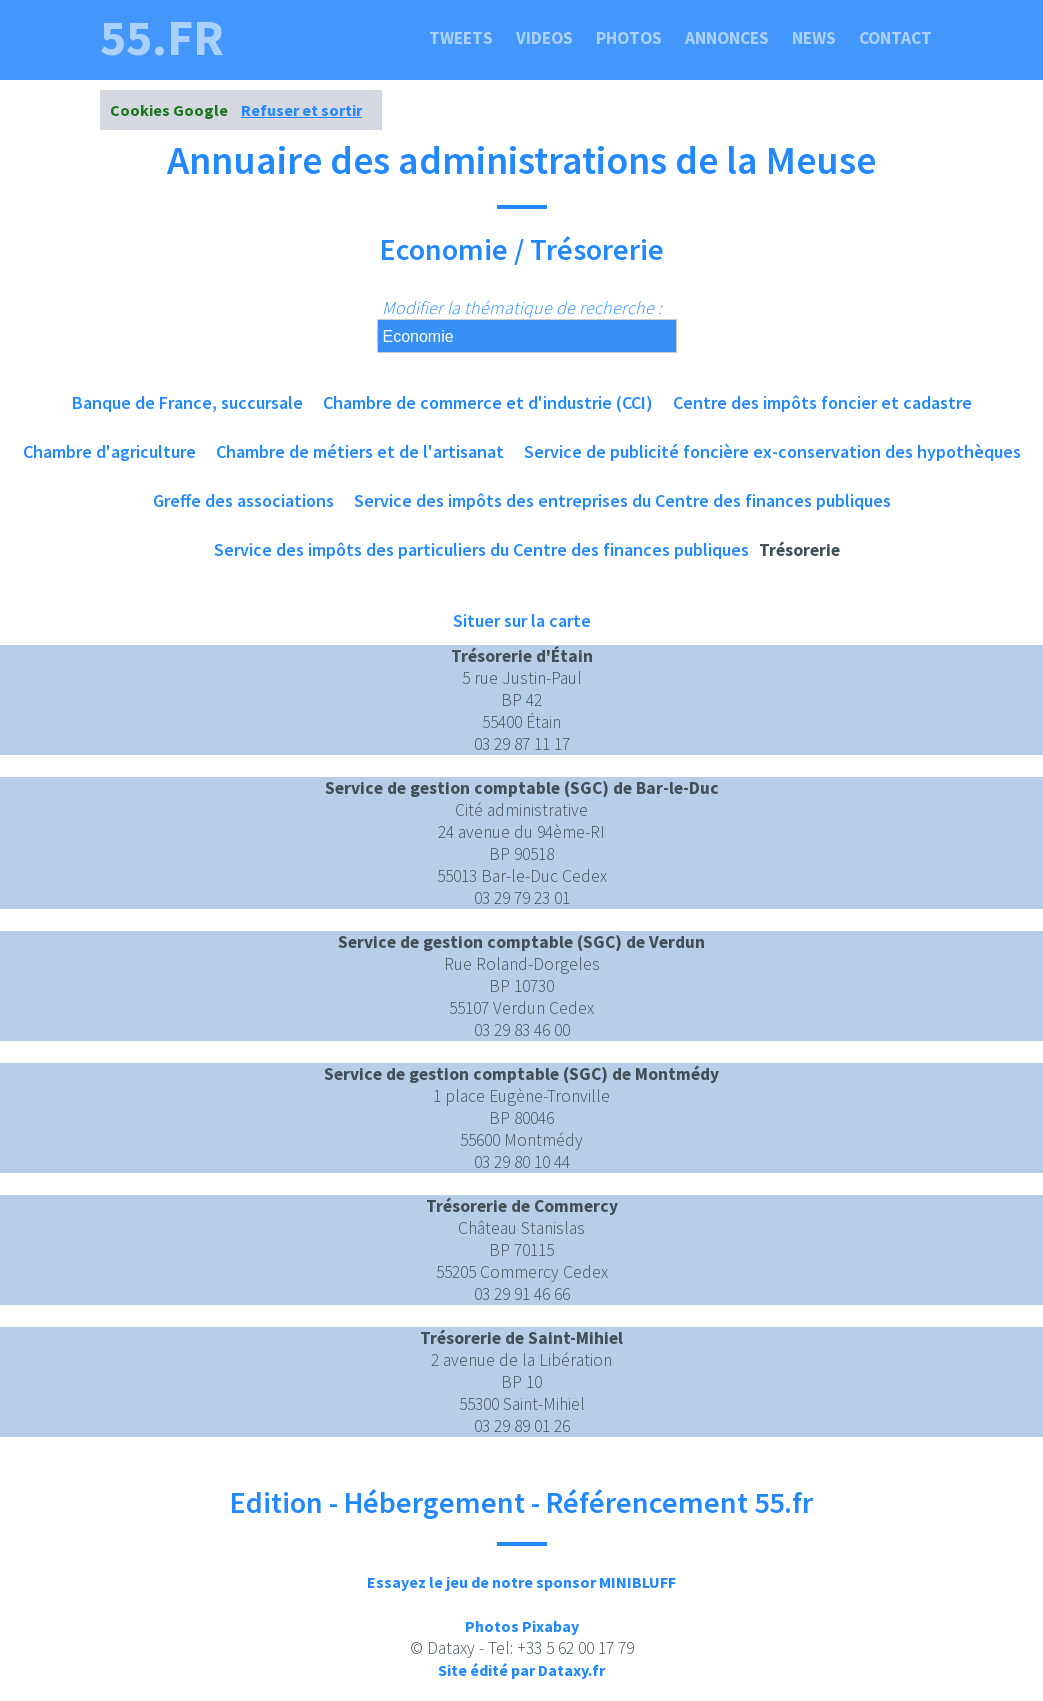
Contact (895, 38)
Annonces (727, 38)
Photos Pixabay (522, 1626)
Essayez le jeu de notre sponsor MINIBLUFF (521, 1582)
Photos (629, 38)
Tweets (461, 38)
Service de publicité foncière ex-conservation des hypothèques (772, 451)
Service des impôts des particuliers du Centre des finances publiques (481, 549)
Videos (544, 38)
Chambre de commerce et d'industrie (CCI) (488, 402)
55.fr (162, 38)
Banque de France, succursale (187, 402)
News (814, 38)
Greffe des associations (243, 500)
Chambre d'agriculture (109, 451)
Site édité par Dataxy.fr (521, 1670)
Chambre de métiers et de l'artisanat (360, 451)
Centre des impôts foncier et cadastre (822, 402)
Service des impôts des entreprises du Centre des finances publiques (622, 500)
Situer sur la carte (522, 620)
